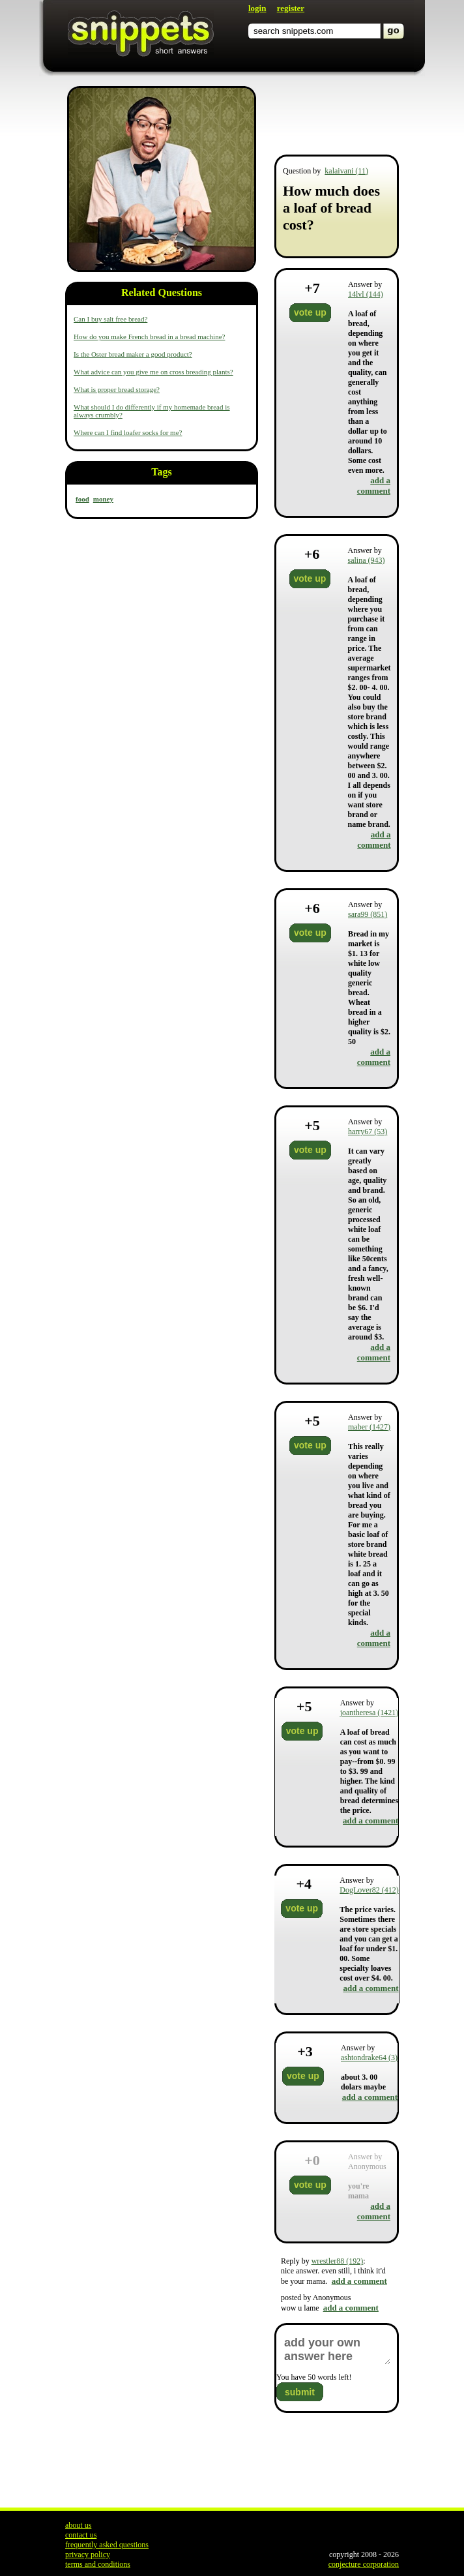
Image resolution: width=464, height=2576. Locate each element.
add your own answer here (336, 2350)
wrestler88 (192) (338, 2261)
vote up (310, 312)
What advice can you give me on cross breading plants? (153, 372)
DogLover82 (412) (369, 1890)
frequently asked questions (107, 2544)
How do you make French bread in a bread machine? (149, 336)
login (257, 8)
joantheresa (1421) (369, 1712)
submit (300, 2392)
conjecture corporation (363, 2564)
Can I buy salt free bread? (110, 319)
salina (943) (366, 560)
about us (78, 2525)
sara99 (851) (367, 914)
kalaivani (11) (346, 170)
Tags (161, 471)
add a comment (373, 485)
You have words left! (313, 2377)
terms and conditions (97, 2564)
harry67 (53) (367, 1131)
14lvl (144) (365, 294)
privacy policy (87, 2554)
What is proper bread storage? (117, 389)
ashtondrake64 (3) (369, 2057)
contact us (80, 2534)
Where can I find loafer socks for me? (128, 432)
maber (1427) (369, 1426)
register (290, 8)
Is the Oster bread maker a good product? (133, 354)
